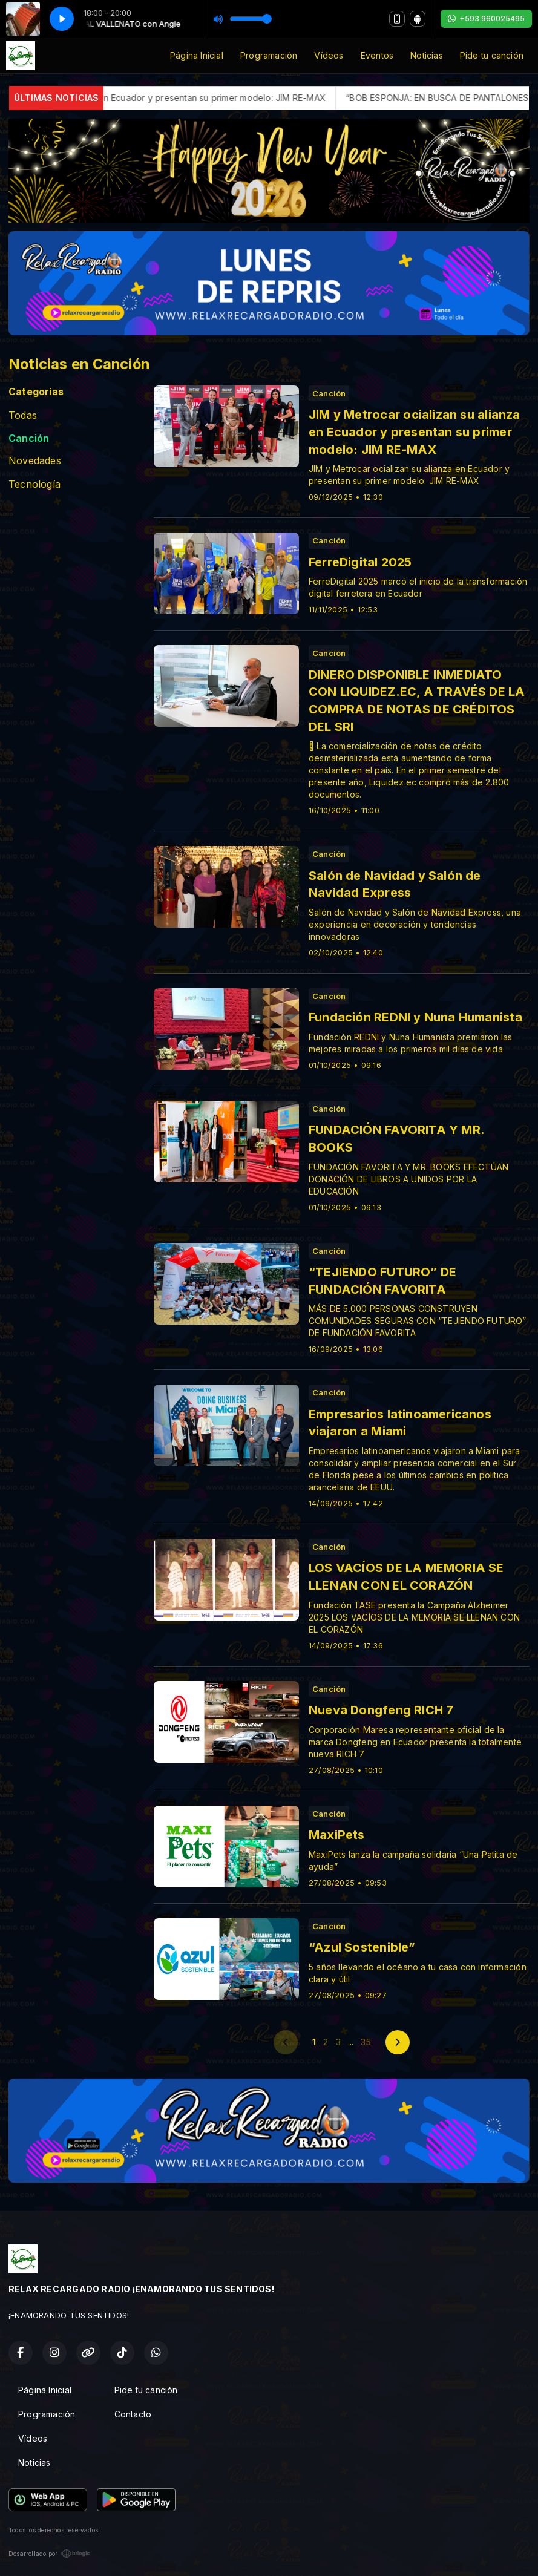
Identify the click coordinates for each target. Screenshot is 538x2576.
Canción (28, 438)
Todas (22, 415)
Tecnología (34, 484)
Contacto (133, 2414)
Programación (269, 55)
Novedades (34, 461)
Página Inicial (196, 55)
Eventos (377, 55)
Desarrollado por (49, 2553)
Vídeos (328, 55)
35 (365, 2042)
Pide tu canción (491, 55)
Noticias (426, 55)
